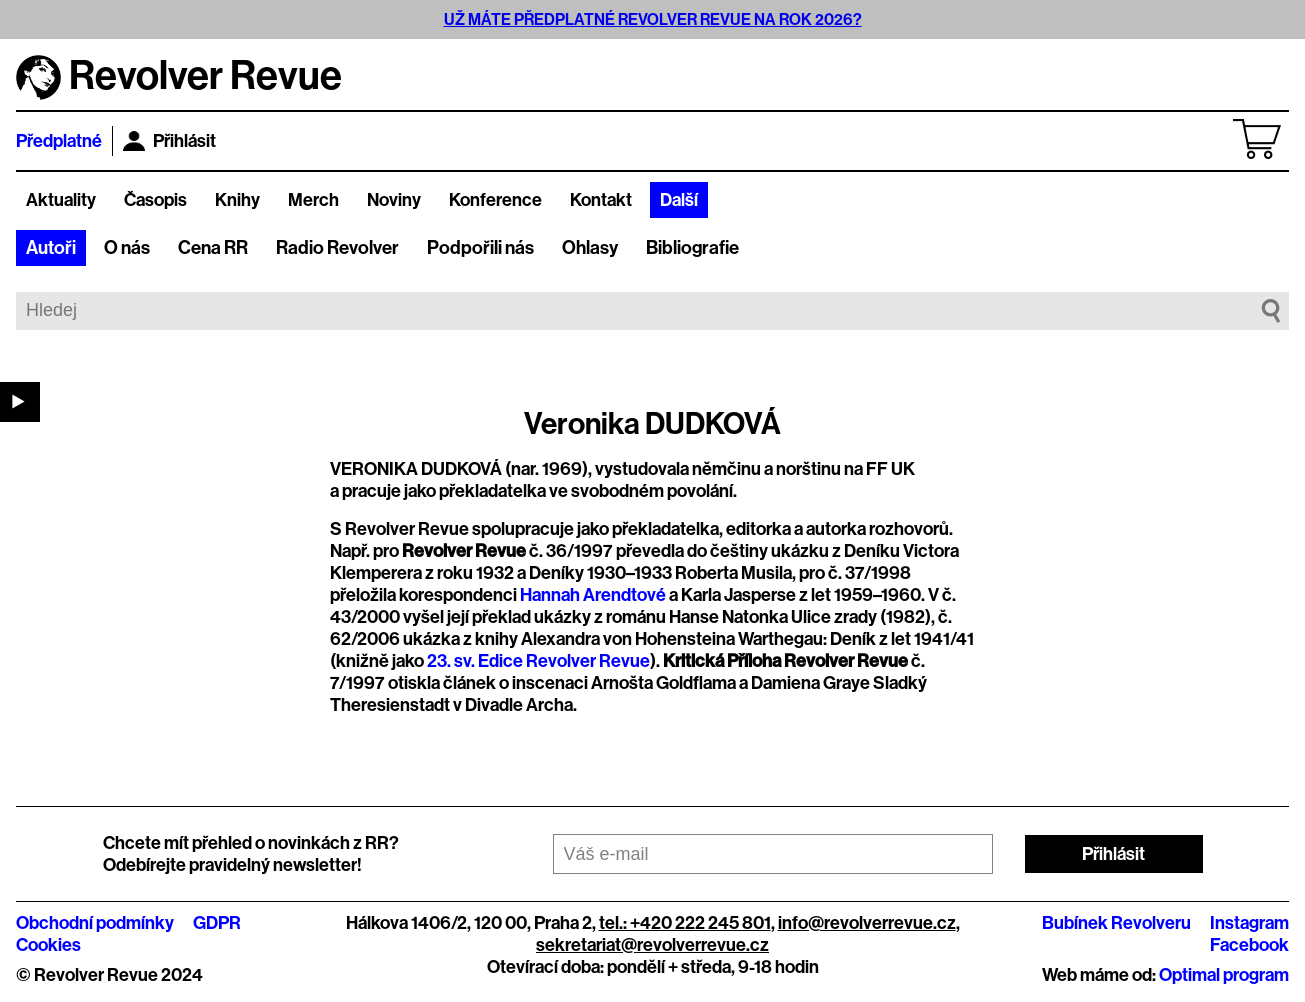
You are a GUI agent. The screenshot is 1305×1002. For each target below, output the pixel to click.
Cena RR (213, 248)
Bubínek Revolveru (1116, 923)
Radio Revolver (337, 248)
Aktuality (61, 200)
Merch (313, 200)
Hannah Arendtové (593, 595)
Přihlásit (169, 141)
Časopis (155, 200)
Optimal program (1224, 975)
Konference (495, 200)
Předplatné (59, 141)
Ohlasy (590, 248)
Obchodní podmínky (95, 923)
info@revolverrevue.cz (867, 923)
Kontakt (601, 200)
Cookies (48, 945)
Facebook (1249, 945)
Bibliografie (692, 248)
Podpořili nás (480, 248)
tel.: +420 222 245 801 (685, 923)
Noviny (394, 200)
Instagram (1249, 923)
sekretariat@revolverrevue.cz (652, 945)
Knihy (237, 200)
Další (679, 200)
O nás (127, 248)
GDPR (217, 923)
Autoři (51, 248)
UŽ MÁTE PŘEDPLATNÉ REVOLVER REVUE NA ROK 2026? (653, 19)
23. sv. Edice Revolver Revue (538, 661)
